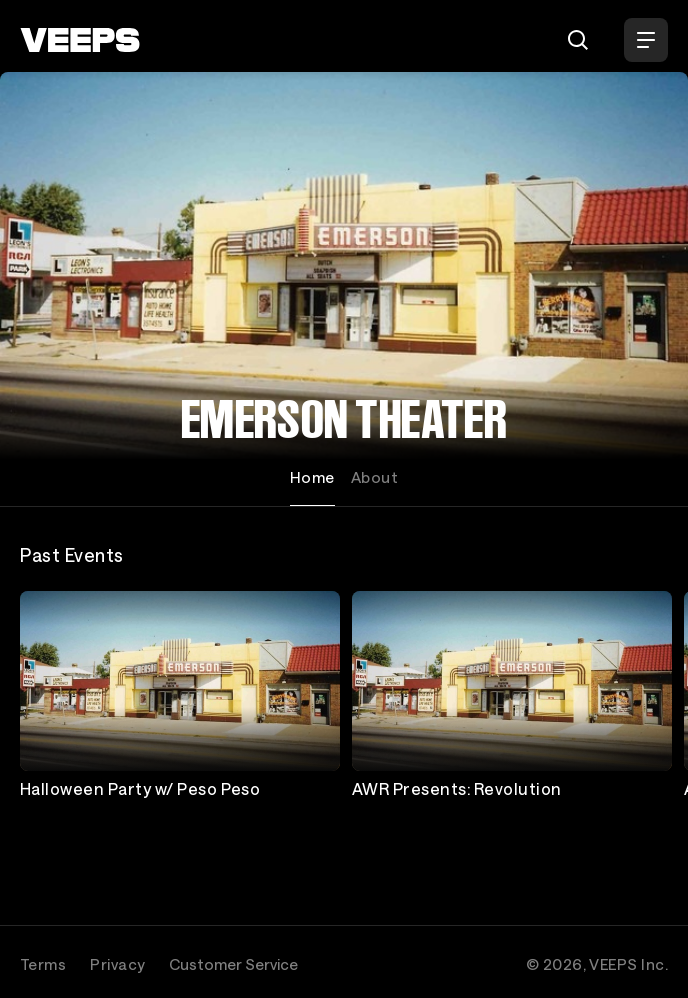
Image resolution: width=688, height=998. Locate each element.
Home (312, 477)
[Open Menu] (646, 40)
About (374, 477)
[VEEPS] (80, 40)
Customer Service (233, 964)
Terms (43, 964)
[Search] (578, 40)
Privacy (117, 964)
